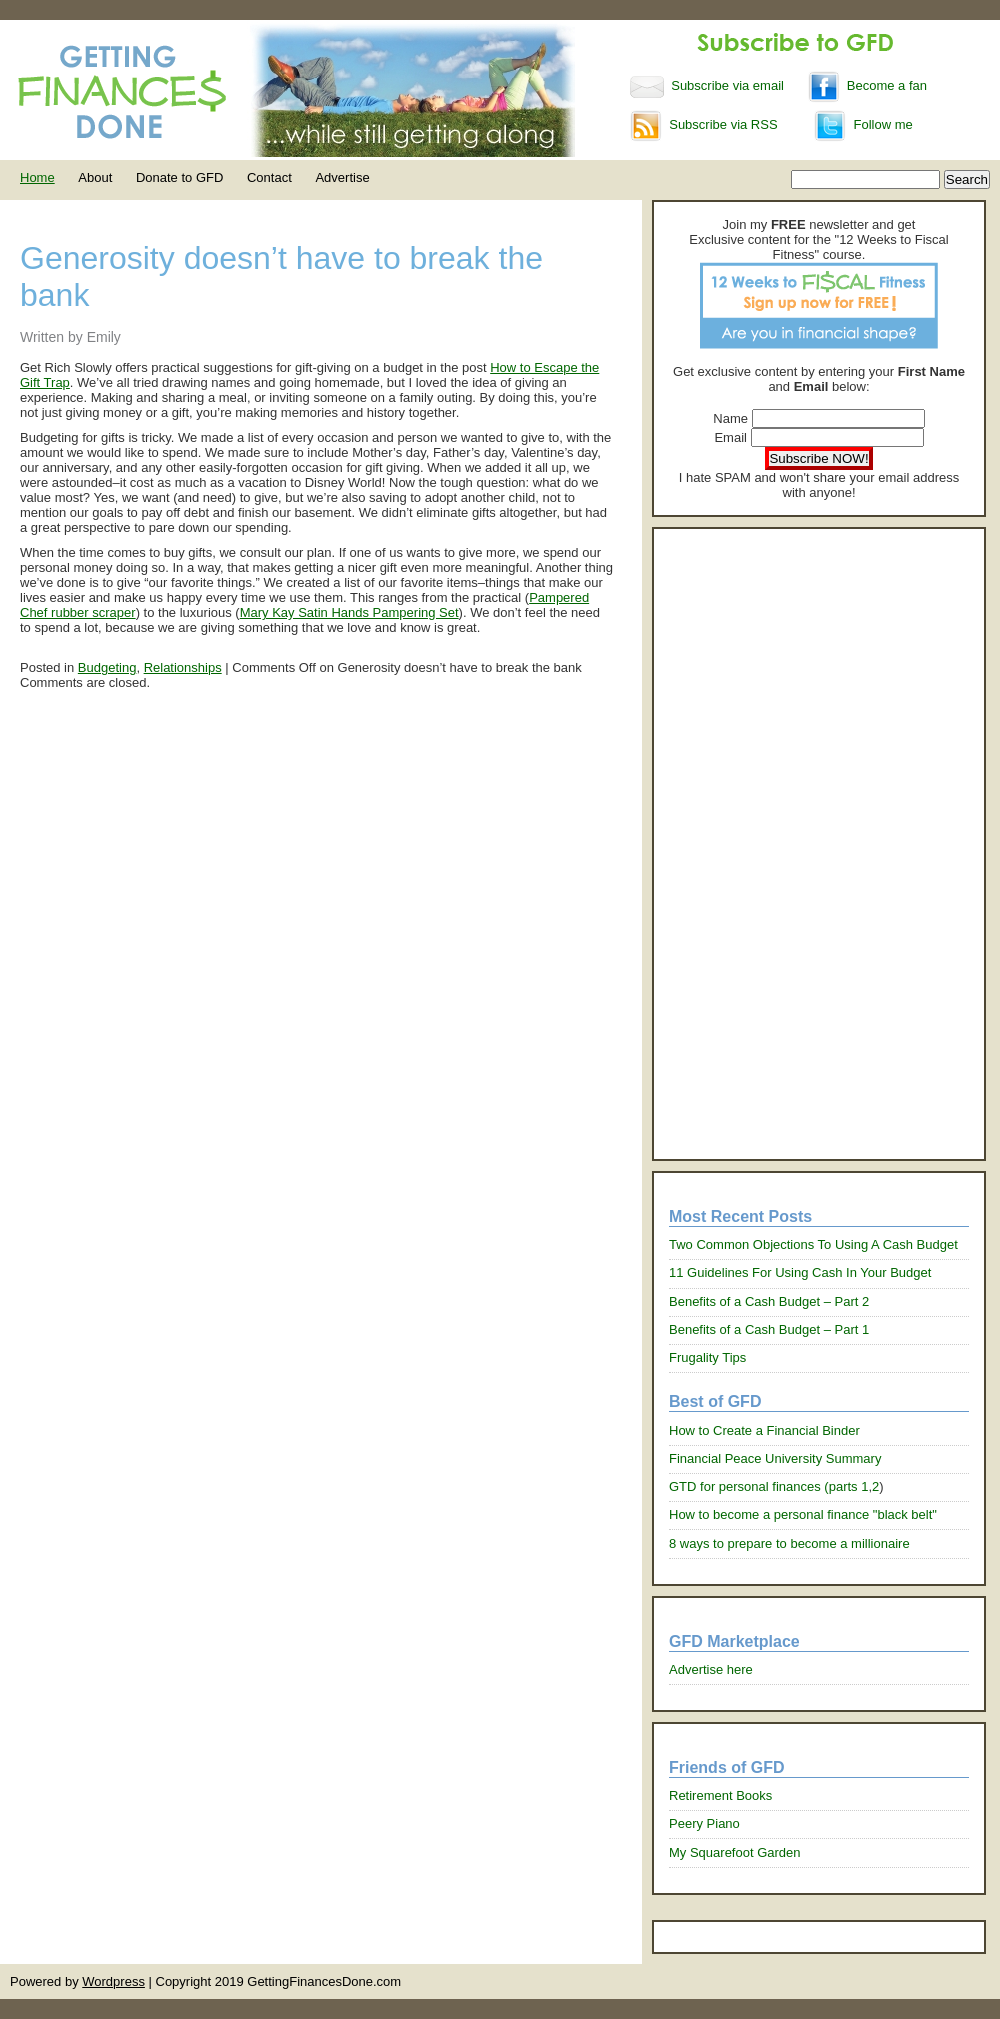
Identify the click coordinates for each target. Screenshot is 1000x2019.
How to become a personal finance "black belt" (803, 1514)
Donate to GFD (179, 177)
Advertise (342, 177)
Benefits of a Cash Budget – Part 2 (769, 1301)
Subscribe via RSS (704, 124)
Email (730, 437)
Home (37, 177)
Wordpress (113, 1981)
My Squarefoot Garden (735, 1852)
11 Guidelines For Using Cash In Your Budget (800, 1272)
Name (730, 418)
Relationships (183, 667)
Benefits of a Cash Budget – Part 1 (769, 1329)
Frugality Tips (707, 1357)
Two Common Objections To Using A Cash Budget (813, 1244)
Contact (269, 177)
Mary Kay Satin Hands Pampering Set (349, 612)
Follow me (863, 124)
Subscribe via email (709, 85)
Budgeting (107, 667)
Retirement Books (720, 1795)
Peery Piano (704, 1823)
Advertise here (711, 1669)
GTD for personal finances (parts (765, 1486)
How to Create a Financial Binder (764, 1430)
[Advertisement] (773, 844)
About (95, 177)
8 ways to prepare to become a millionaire (789, 1543)
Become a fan (867, 85)
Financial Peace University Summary (775, 1458)
